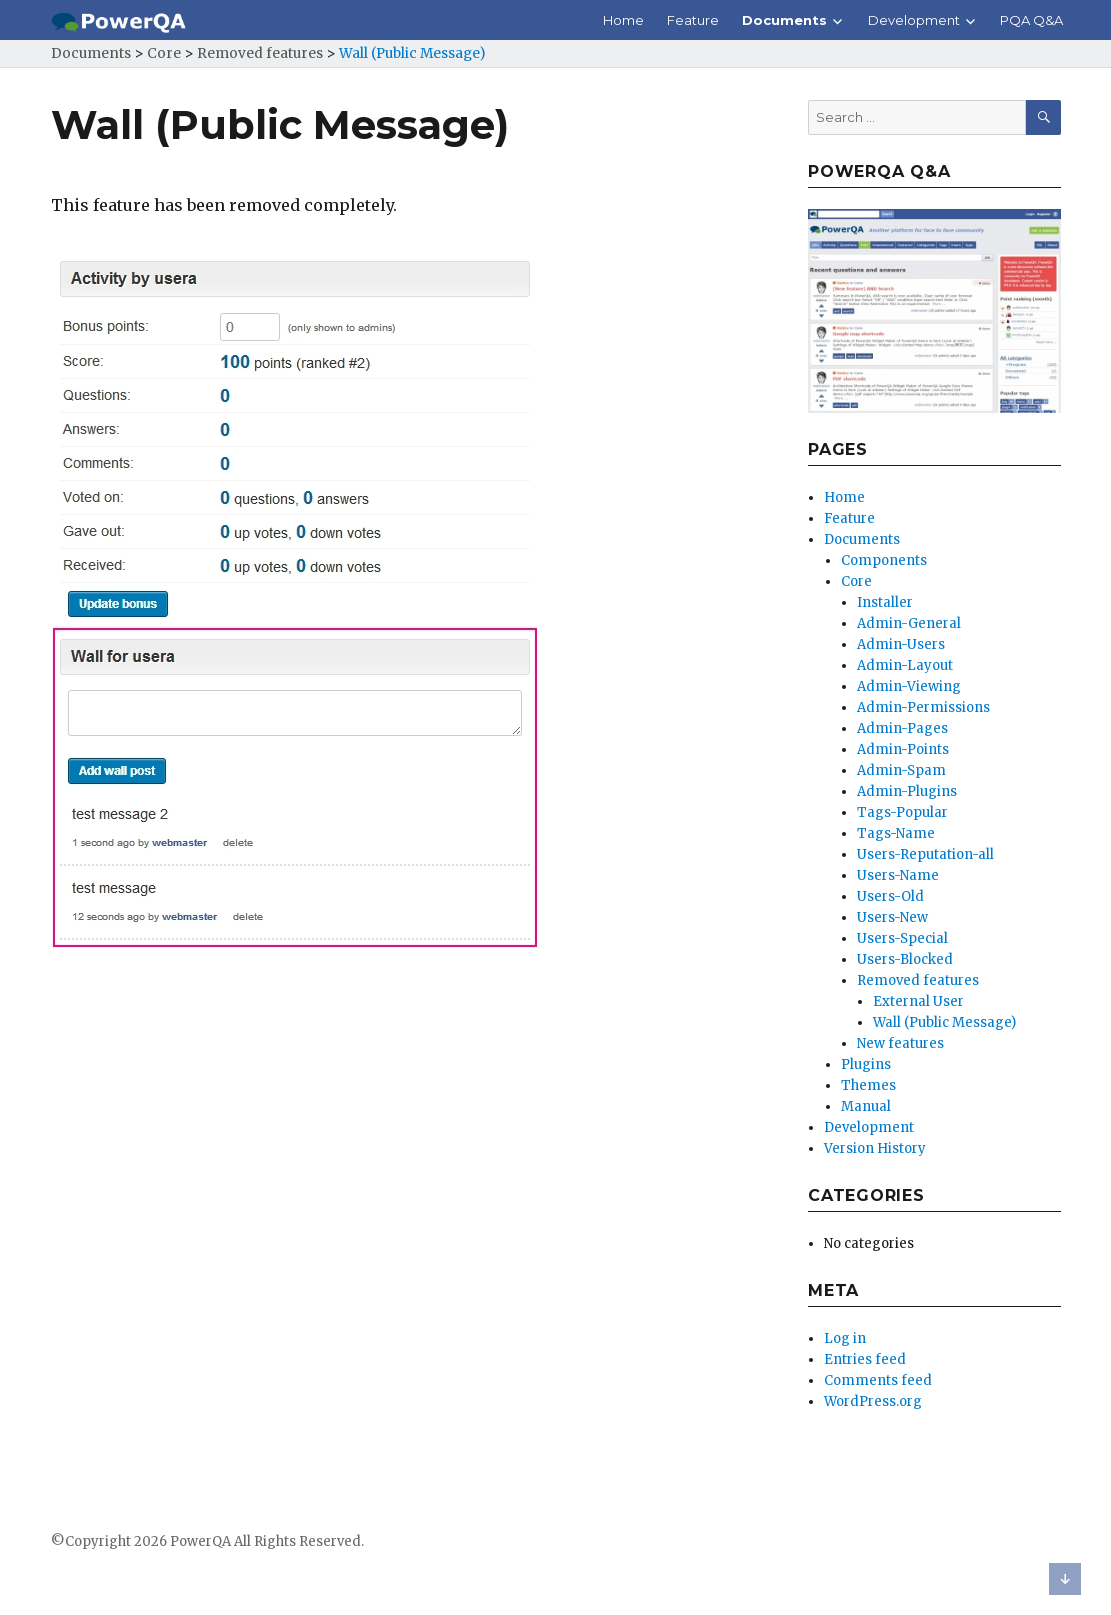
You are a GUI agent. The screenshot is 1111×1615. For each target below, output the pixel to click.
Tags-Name (896, 833)
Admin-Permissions (923, 707)
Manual (866, 1106)
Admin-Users (901, 644)
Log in (845, 1338)
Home (623, 20)
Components (884, 560)
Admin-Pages (902, 728)
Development (914, 20)
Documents (784, 20)
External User (918, 1001)
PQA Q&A (1031, 20)
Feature (693, 20)
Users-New (892, 917)
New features (900, 1043)
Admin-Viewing (909, 686)
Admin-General (909, 623)
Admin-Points (903, 749)
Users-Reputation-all (925, 854)
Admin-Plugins (907, 791)
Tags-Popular (902, 812)
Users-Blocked (905, 959)
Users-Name (898, 875)
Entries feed (865, 1359)
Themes (868, 1085)
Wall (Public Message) (944, 1022)
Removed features (918, 980)
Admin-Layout (905, 665)
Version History (875, 1148)
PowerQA (200, 1541)
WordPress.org (873, 1401)
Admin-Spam (901, 770)
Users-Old (890, 896)
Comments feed (878, 1380)
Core (856, 581)
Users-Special (902, 938)
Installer (885, 602)
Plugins (866, 1064)
